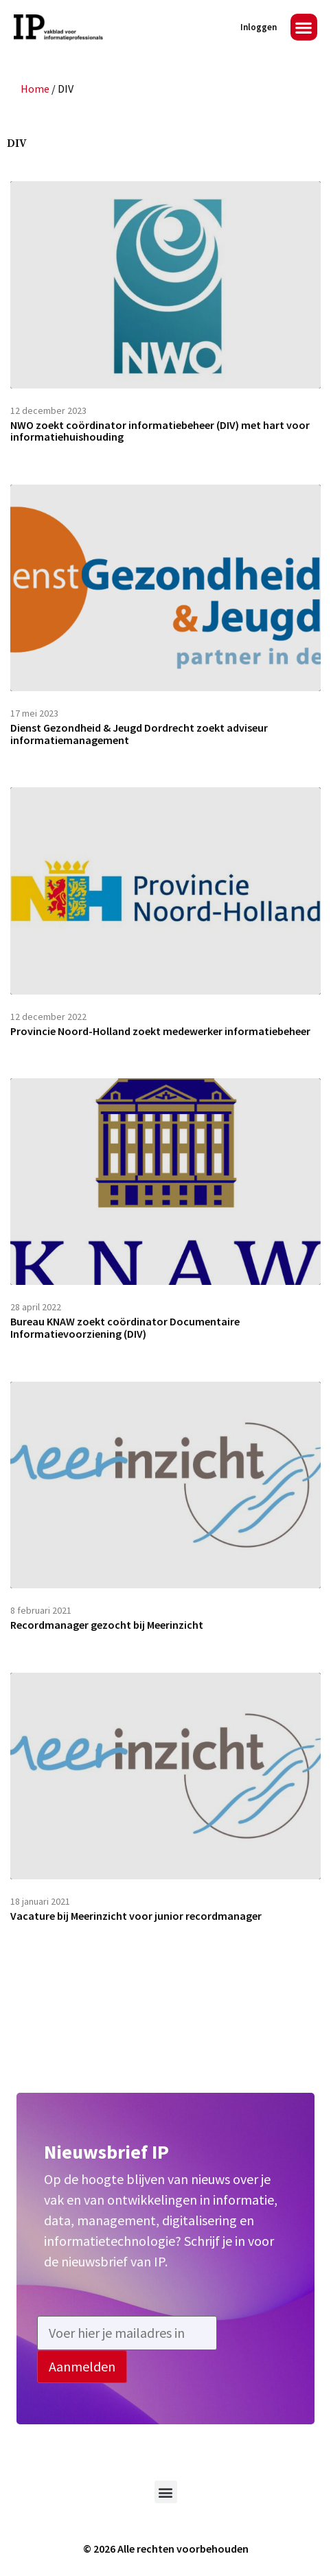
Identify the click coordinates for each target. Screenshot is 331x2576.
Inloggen (258, 27)
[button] (303, 27)
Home (35, 88)
